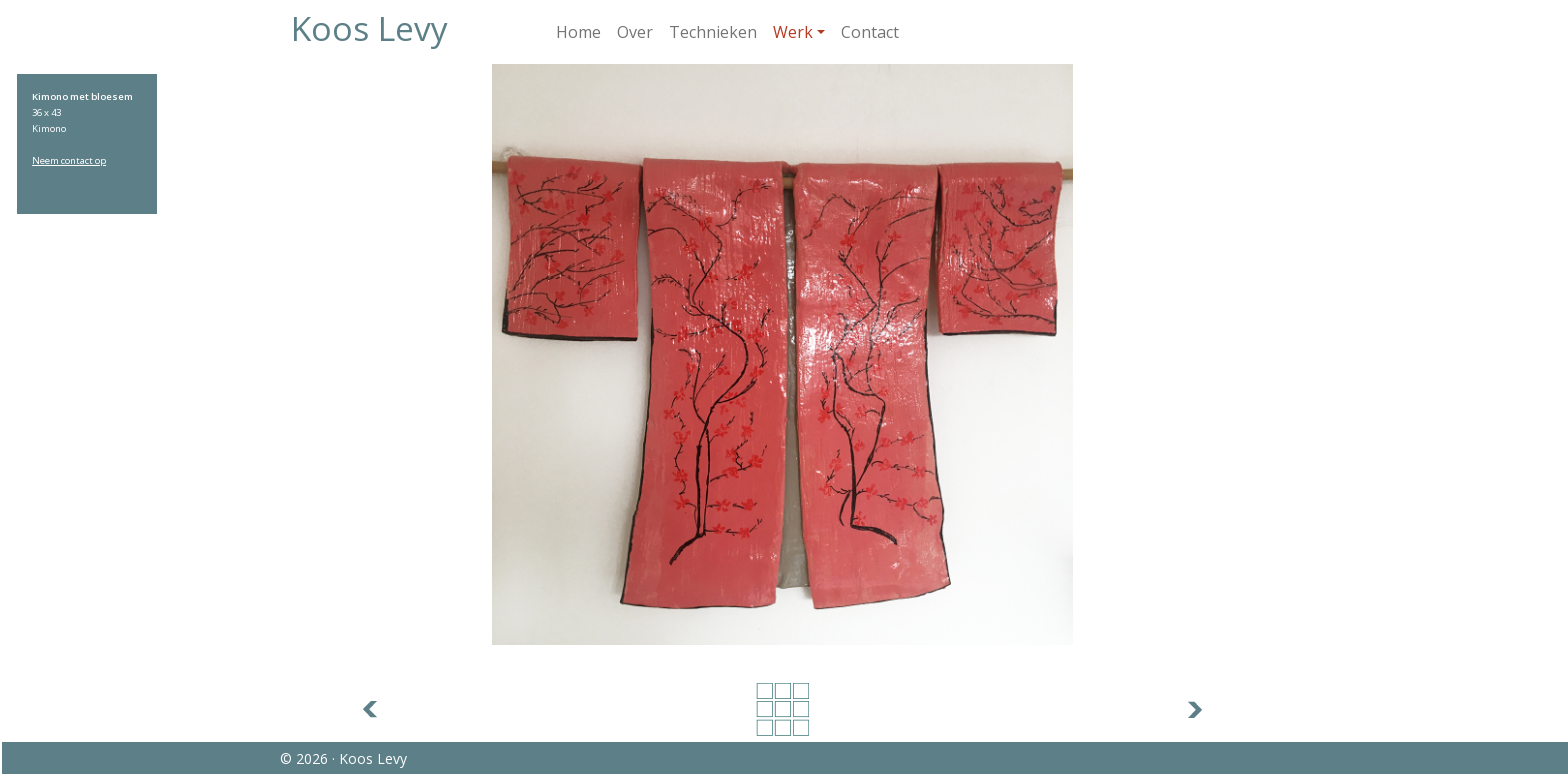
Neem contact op (69, 160)
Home (578, 32)
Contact (870, 32)
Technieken (713, 32)
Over (635, 32)
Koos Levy (369, 28)
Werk (793, 32)
